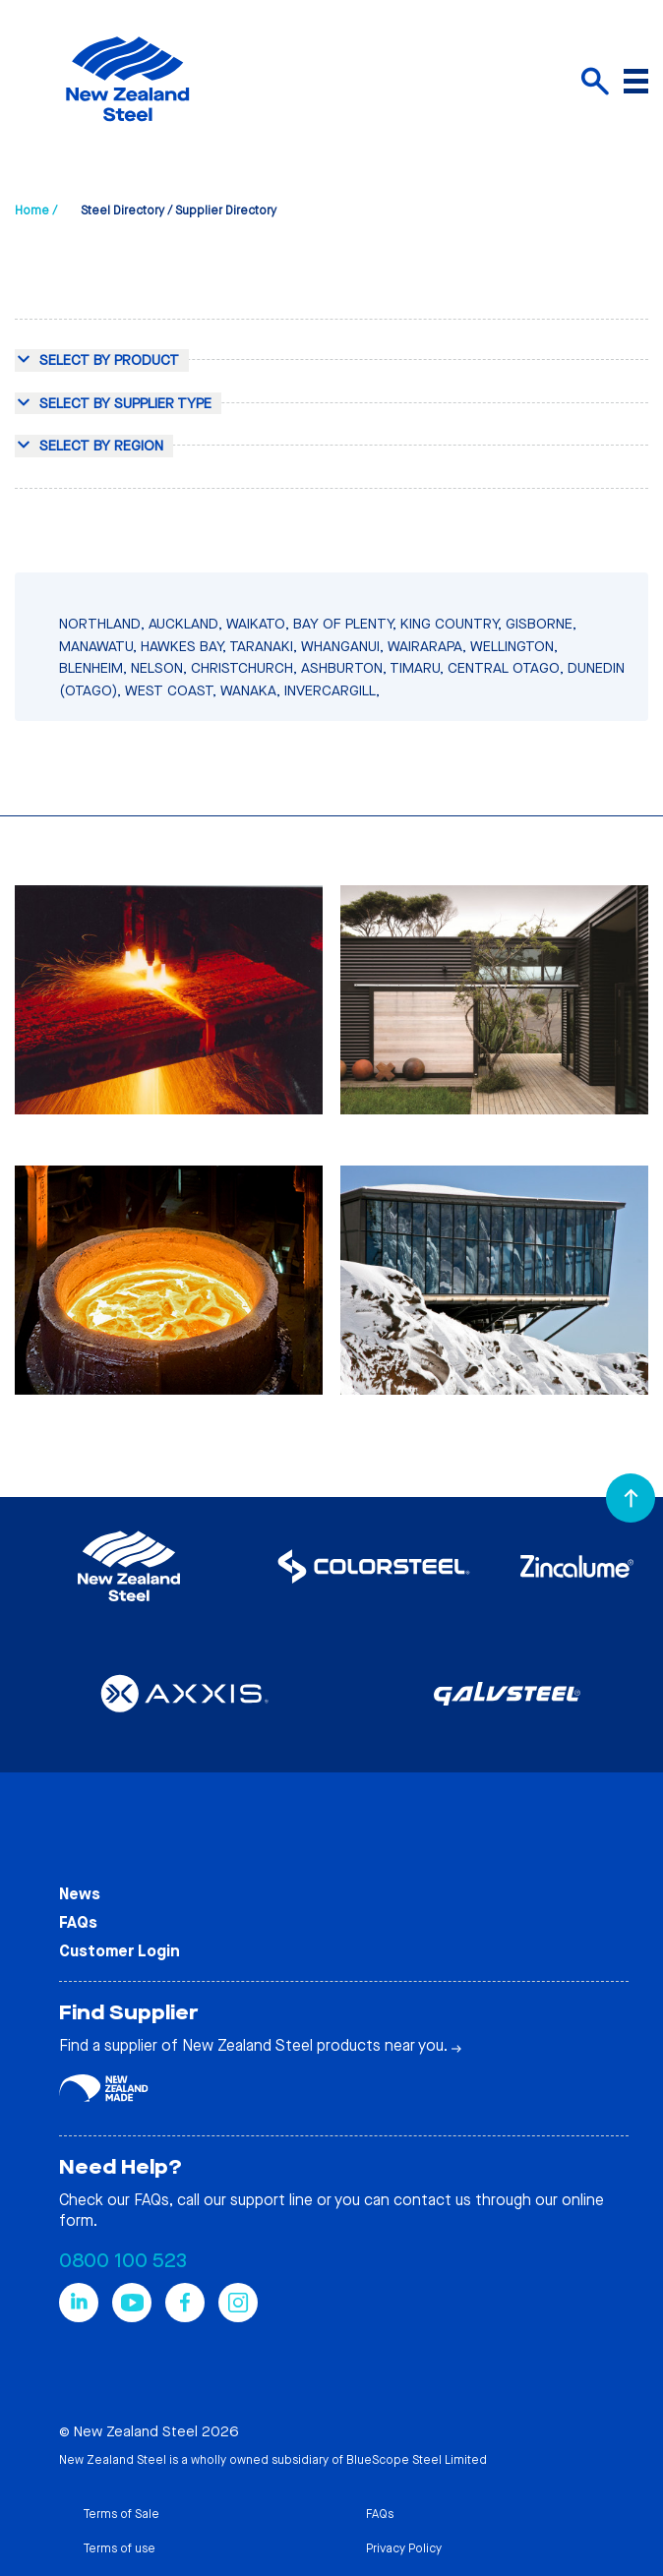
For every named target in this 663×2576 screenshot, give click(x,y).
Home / (36, 210)
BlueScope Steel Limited (416, 2460)
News (79, 1894)
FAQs (78, 1922)
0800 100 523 (123, 2260)
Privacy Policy (404, 2548)
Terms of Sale (121, 2514)
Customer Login (119, 1951)
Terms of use (119, 2548)
